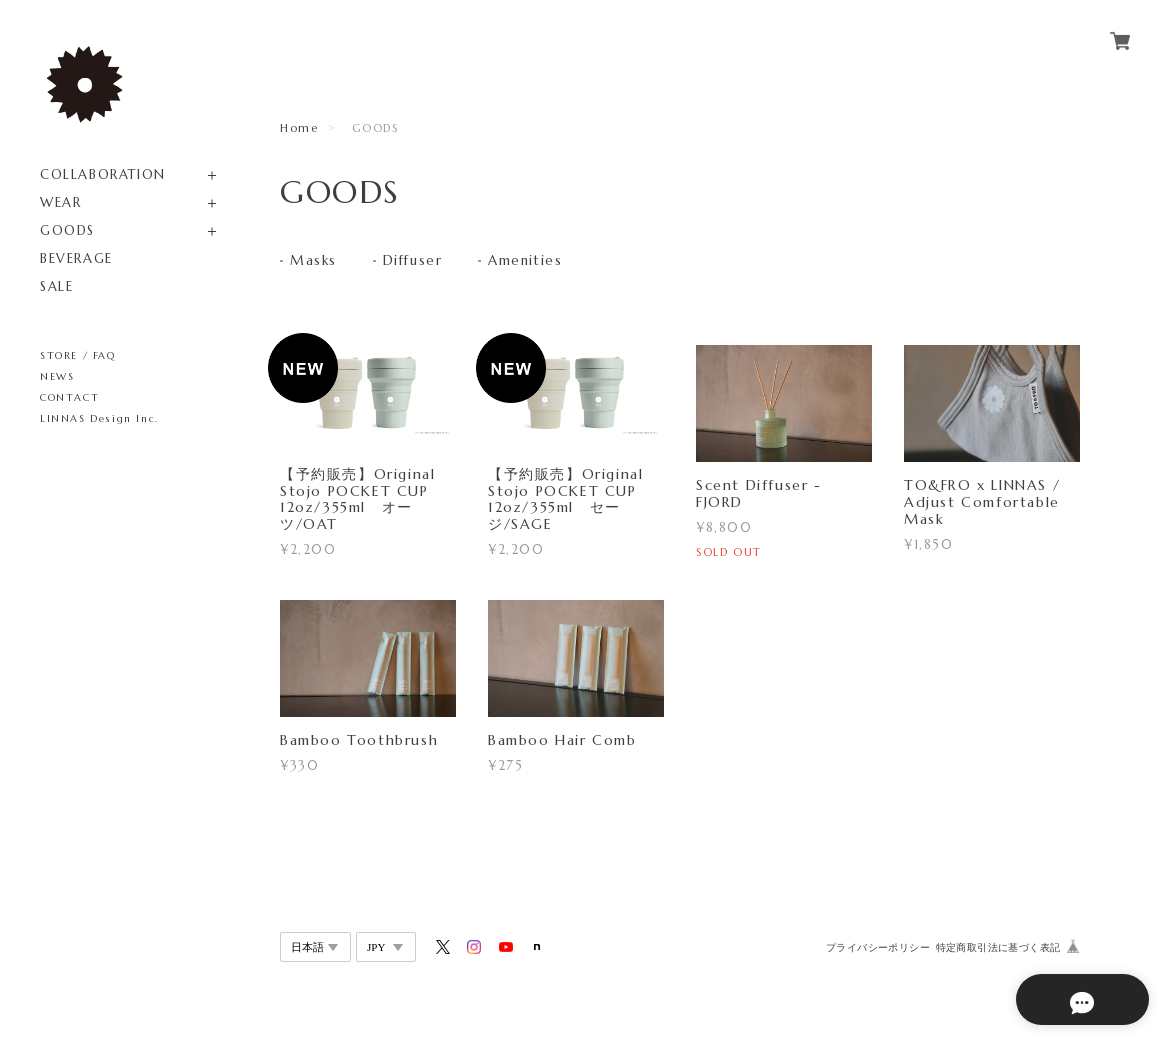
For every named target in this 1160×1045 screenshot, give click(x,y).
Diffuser (415, 262)
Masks (314, 262)
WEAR (60, 202)
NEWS (57, 376)
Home (299, 128)
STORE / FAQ (78, 355)
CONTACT (69, 397)
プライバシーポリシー (878, 948)
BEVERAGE (76, 258)
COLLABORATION (103, 174)
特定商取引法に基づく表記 (998, 948)
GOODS (67, 230)
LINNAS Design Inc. (99, 418)
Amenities (530, 262)
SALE (56, 286)
